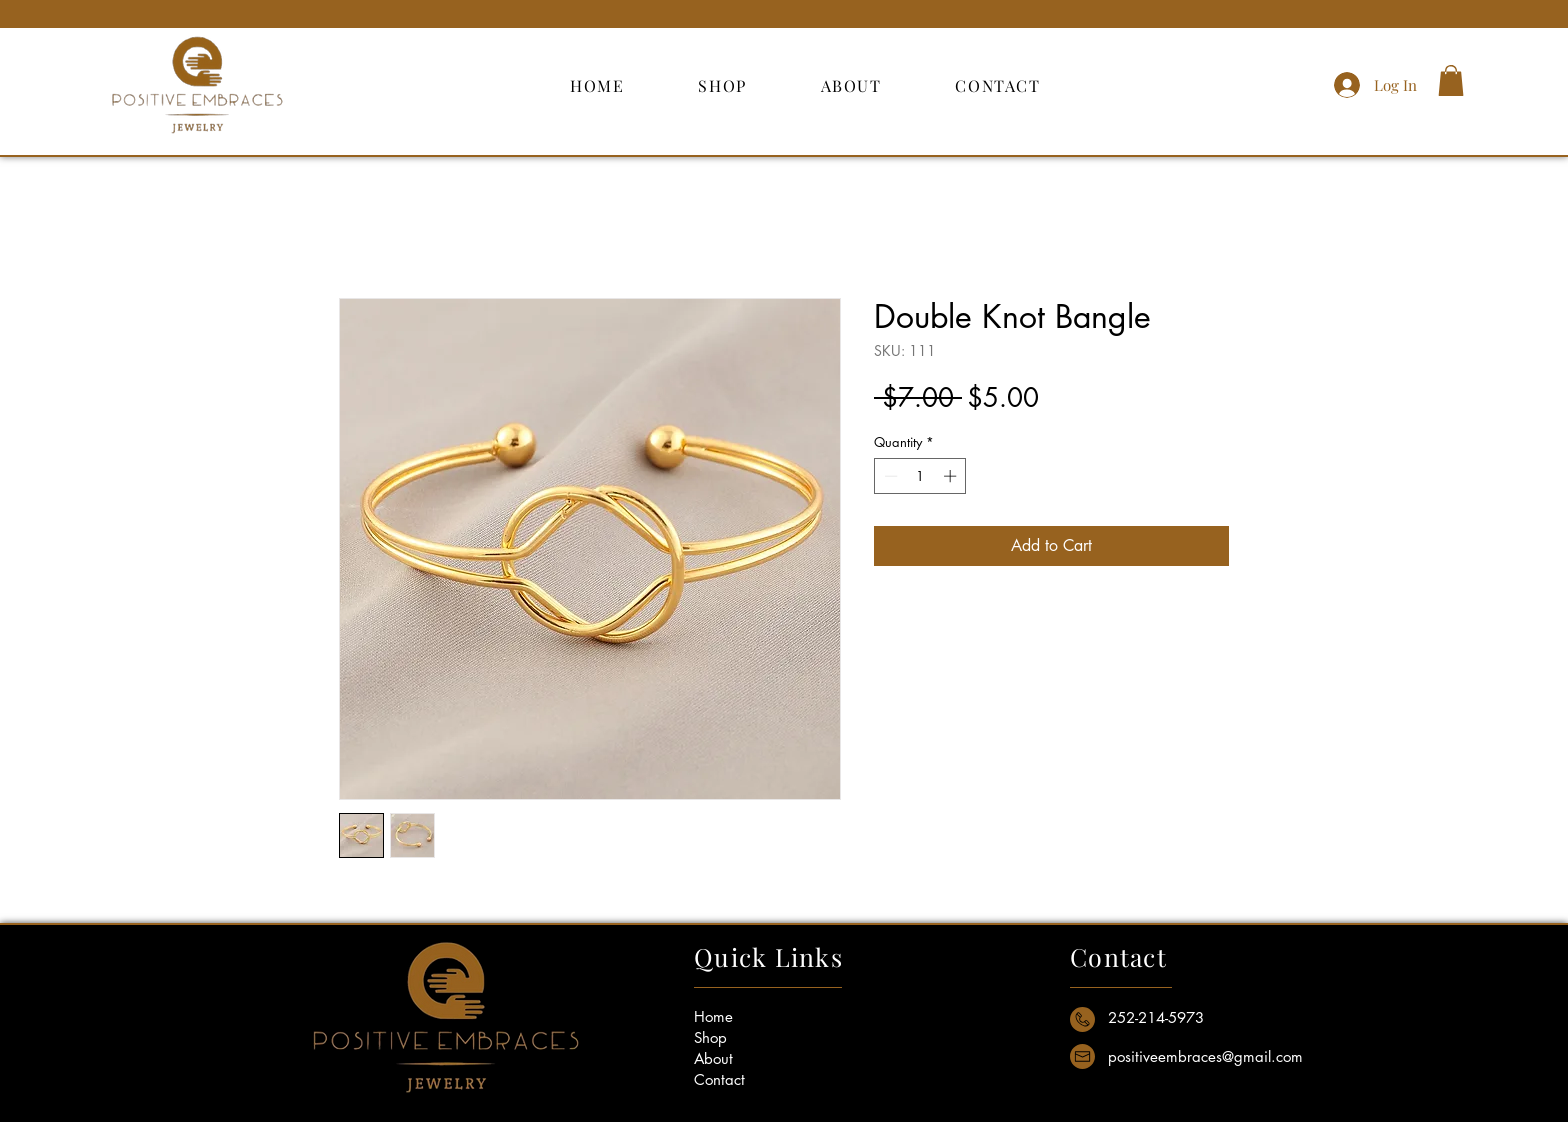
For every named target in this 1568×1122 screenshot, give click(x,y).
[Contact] (747, 1079)
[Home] (747, 1016)
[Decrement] (889, 476)
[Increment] (952, 476)
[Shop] (747, 1037)
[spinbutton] (920, 476)
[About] (747, 1058)
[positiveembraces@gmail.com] (1206, 1056)
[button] (1451, 80)
